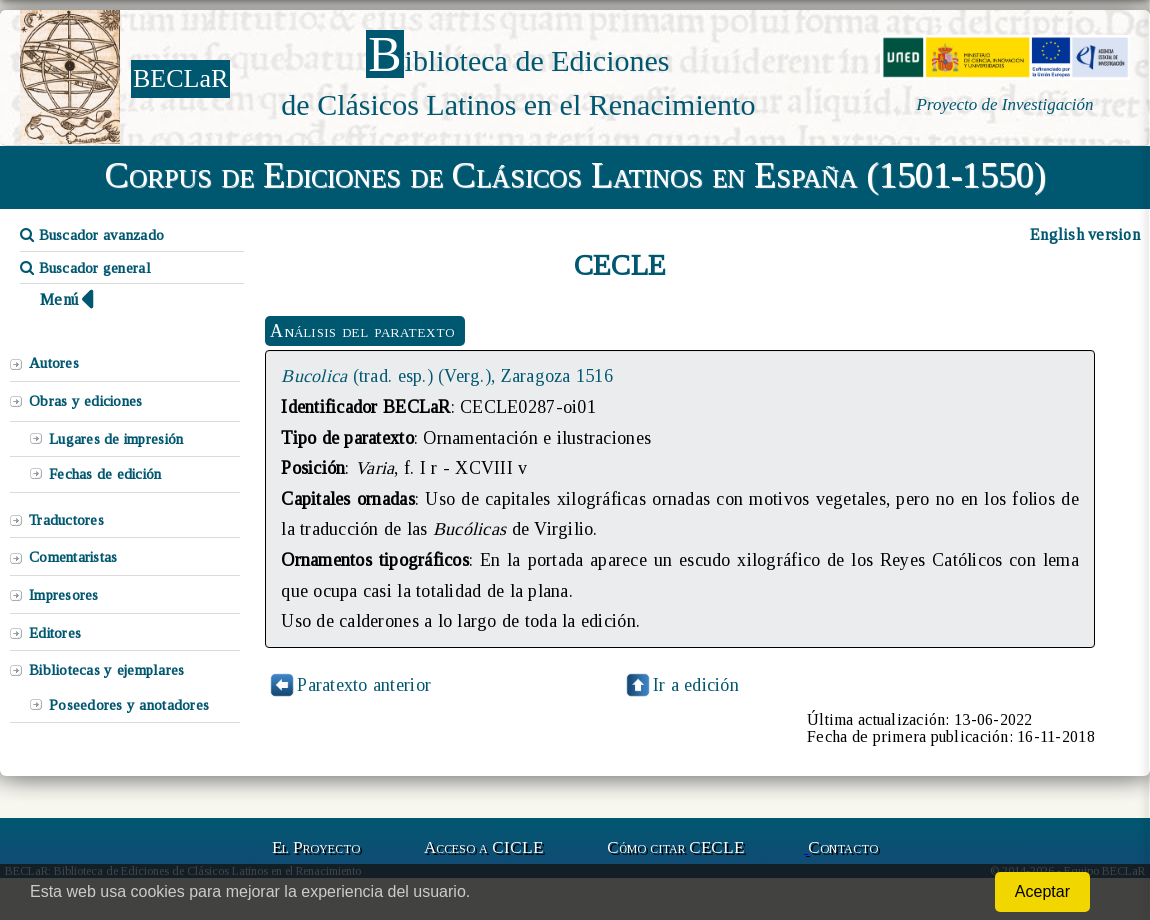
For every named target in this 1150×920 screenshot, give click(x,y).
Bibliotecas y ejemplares (106, 670)
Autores (54, 363)
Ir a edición (681, 685)
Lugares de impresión (116, 439)
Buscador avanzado (92, 235)
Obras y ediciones (86, 401)
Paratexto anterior (364, 685)
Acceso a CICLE (483, 847)
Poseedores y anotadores (129, 705)
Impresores (64, 595)
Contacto (843, 847)
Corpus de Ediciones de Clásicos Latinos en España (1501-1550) (575, 175)
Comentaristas (73, 557)
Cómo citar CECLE (675, 847)
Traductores (66, 520)
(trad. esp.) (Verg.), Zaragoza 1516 (447, 376)
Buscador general (85, 268)
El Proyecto (316, 847)
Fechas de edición (105, 474)
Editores (55, 633)
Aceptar (1042, 891)
